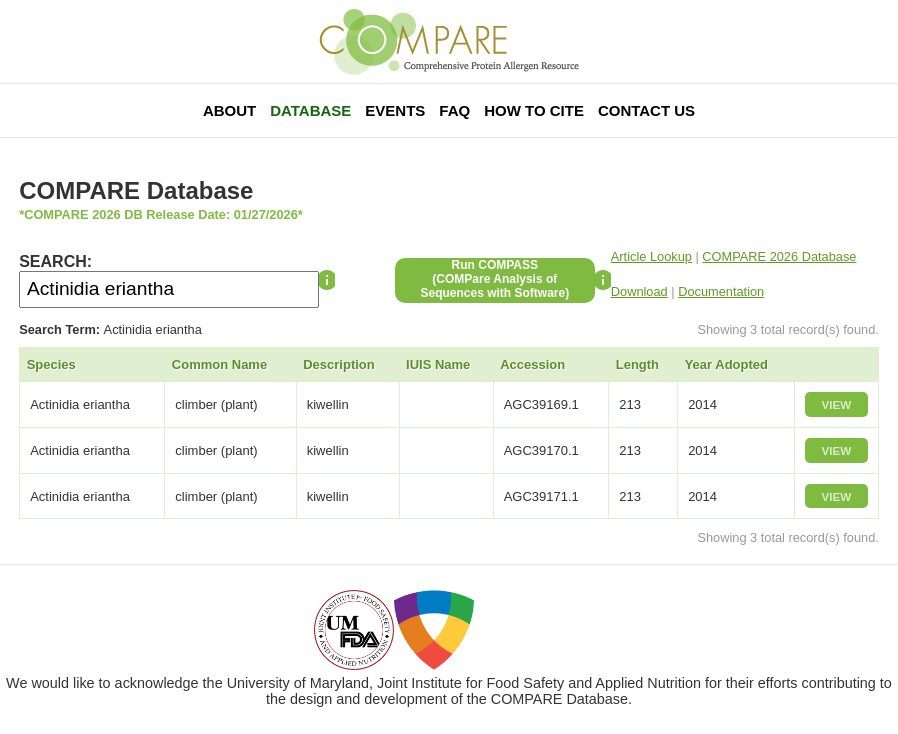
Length (637, 364)
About (229, 110)
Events (395, 110)
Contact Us (646, 110)
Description (339, 364)
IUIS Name (438, 364)
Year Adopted (726, 364)
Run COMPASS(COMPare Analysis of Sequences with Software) (494, 279)
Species (51, 364)
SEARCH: (55, 261)
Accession (532, 364)
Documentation (721, 291)
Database (310, 110)
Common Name (219, 364)
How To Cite (534, 110)
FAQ (454, 110)
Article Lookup (651, 256)
